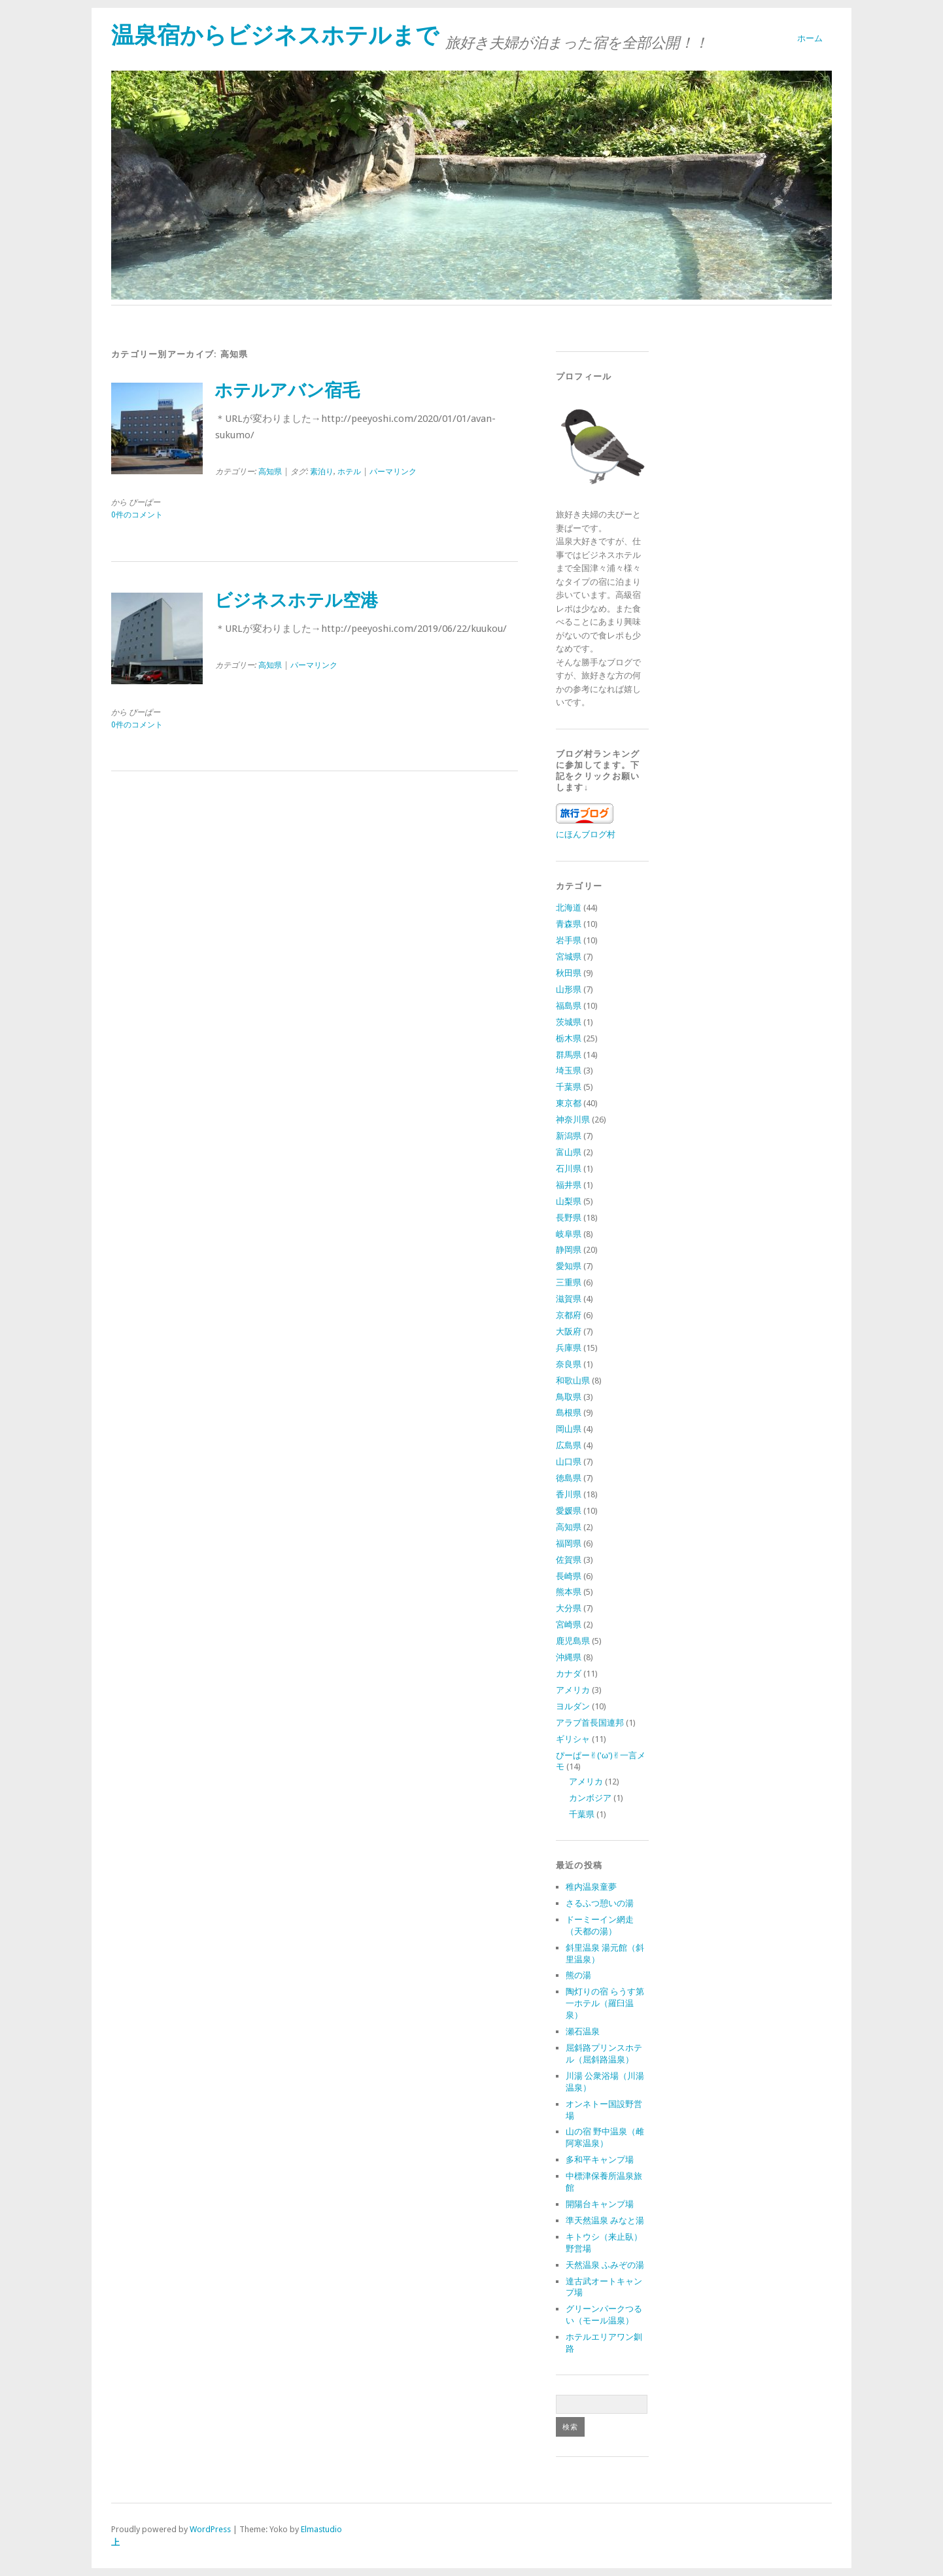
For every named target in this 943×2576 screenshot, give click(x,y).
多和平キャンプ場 (600, 2160)
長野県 (568, 1218)
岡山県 (568, 1429)
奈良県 (568, 1364)
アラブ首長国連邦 (590, 1723)
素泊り (322, 471)
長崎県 (568, 1576)
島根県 (568, 1413)
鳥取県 (568, 1397)
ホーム (810, 38)
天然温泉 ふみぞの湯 (605, 2265)
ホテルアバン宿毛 (287, 390)
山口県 (568, 1462)
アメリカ (573, 1690)
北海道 (568, 908)
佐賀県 (568, 1560)
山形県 (568, 989)
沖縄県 (568, 1657)
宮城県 (568, 957)
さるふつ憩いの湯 (600, 1903)
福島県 (568, 1006)
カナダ (568, 1674)
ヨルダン (573, 1706)
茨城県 (568, 1022)
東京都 (568, 1103)
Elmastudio (321, 2529)
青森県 (568, 924)
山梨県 (568, 1201)
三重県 (568, 1282)
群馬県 (568, 1055)
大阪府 (568, 1331)
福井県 (568, 1185)
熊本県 (568, 1592)
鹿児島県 (573, 1641)
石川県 (568, 1169)
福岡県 (568, 1543)
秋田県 (568, 973)
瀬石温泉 (583, 2031)
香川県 (568, 1494)
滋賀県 (568, 1299)
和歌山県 (573, 1380)
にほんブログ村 (585, 834)
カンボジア (590, 1798)
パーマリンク (393, 471)
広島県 (568, 1445)
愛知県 (568, 1266)
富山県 (568, 1152)
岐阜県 (568, 1234)
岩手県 (568, 940)
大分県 (568, 1608)
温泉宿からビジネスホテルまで (275, 35)
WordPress (210, 2529)
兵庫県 (568, 1348)
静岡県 (568, 1250)
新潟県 (568, 1136)
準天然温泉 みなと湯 (605, 2220)
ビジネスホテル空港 (296, 600)
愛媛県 (568, 1511)
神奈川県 (573, 1119)
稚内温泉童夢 (591, 1887)
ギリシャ (573, 1739)
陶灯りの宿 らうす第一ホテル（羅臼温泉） (605, 2003)
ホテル (349, 471)
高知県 (270, 471)
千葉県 (568, 1087)
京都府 (568, 1315)
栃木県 (568, 1038)
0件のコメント (137, 514)
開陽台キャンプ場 (600, 2204)
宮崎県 (568, 1624)
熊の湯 (578, 1975)
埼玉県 (568, 1070)
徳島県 (568, 1478)
